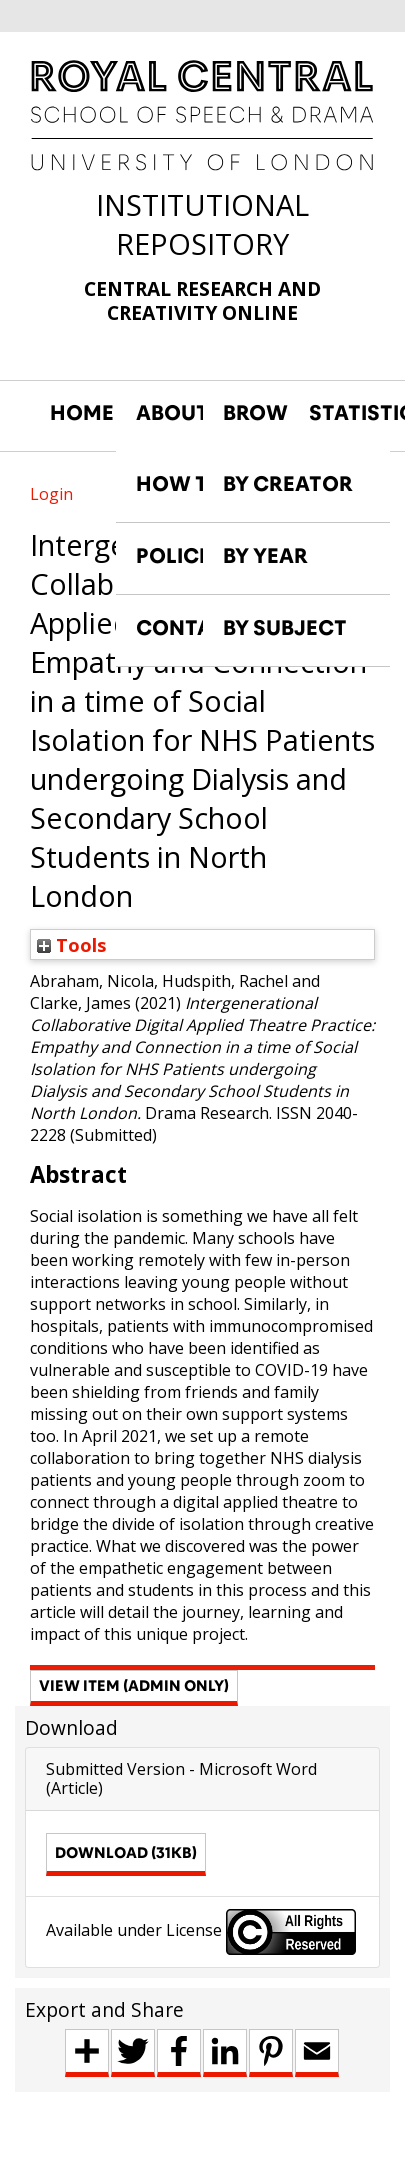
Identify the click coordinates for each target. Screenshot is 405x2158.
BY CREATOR (288, 484)
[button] (134, 1688)
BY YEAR (265, 556)
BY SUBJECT (285, 628)
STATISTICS (342, 413)
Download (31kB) (126, 1852)
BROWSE (256, 413)
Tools (72, 944)
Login (51, 494)
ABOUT (169, 413)
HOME (82, 413)
